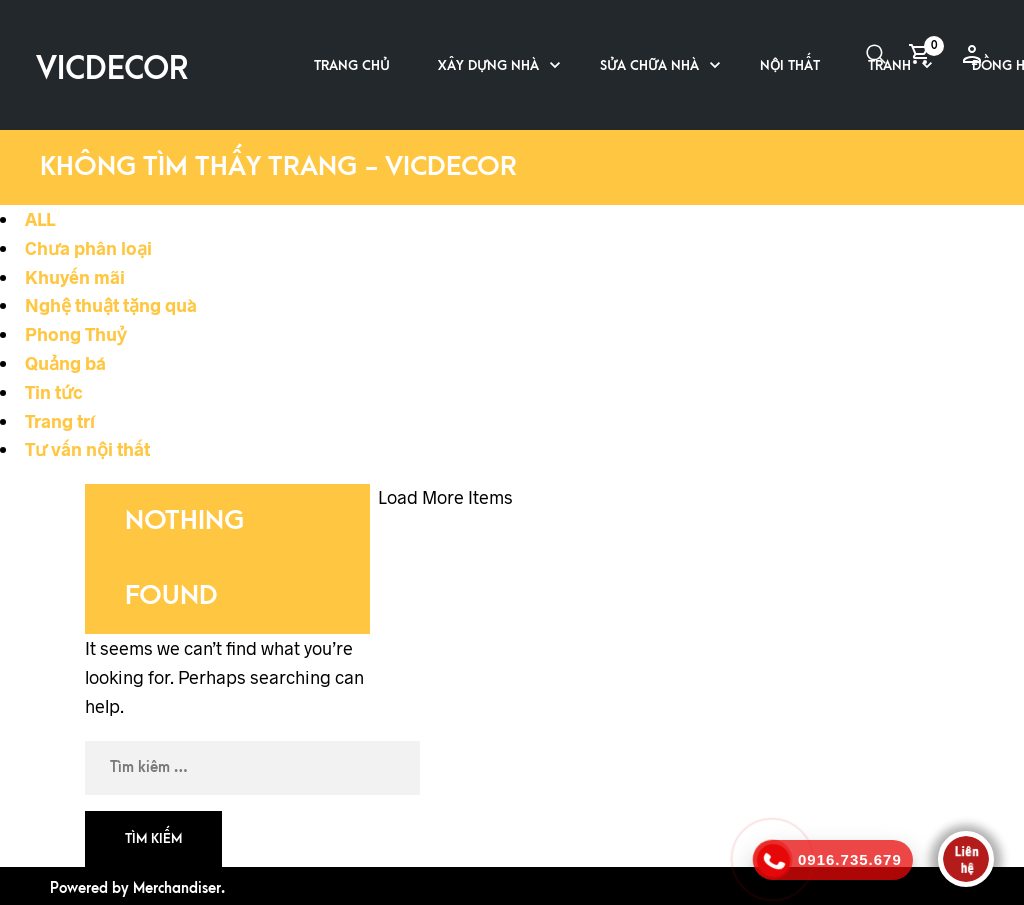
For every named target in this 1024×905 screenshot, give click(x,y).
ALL (40, 219)
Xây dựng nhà (488, 65)
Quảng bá (65, 363)
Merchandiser (177, 888)
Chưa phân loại (88, 248)
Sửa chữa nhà (649, 65)
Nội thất (790, 65)
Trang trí (60, 421)
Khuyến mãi (75, 277)
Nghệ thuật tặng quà (111, 305)
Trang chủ (352, 65)
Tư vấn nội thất (87, 449)
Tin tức (54, 392)
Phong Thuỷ (75, 334)
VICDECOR (112, 69)
